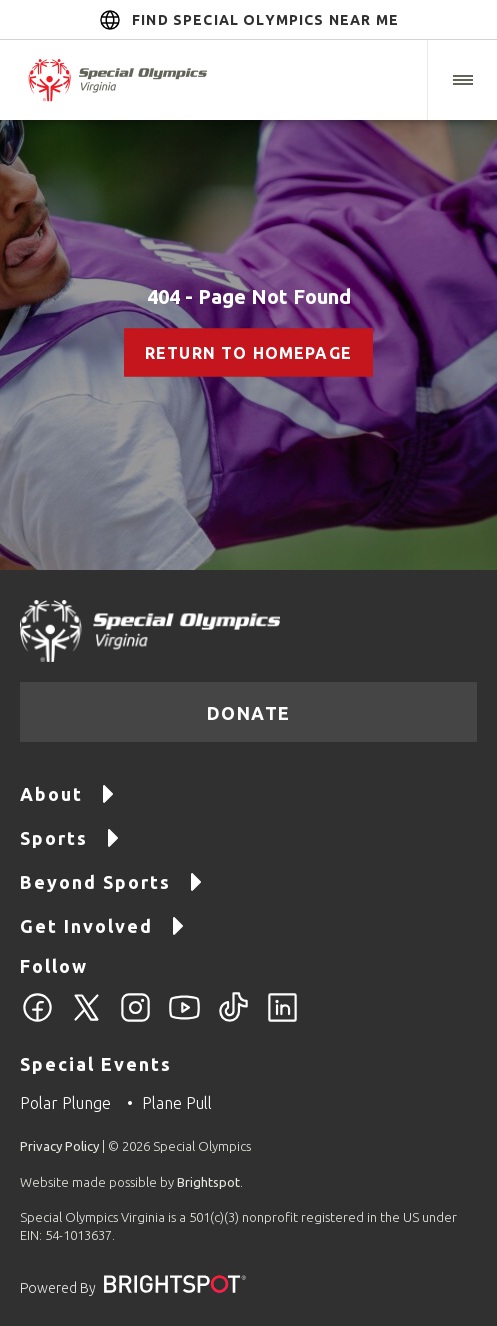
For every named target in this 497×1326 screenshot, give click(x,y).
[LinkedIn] (282, 1019)
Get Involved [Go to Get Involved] (103, 924)
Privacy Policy (59, 1146)
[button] (462, 80)
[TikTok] (233, 1019)
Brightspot (208, 1182)
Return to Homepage (248, 353)
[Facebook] (37, 1019)
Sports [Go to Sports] (70, 836)
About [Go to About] (68, 792)
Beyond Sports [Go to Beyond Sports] (112, 880)
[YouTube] (184, 1019)
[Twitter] (86, 1019)
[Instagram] (135, 1019)
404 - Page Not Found (249, 296)
